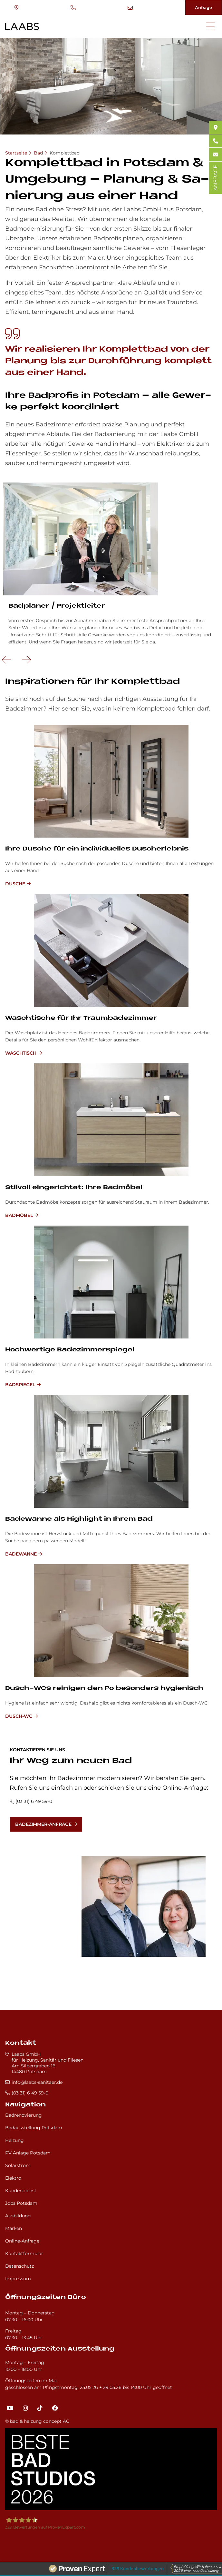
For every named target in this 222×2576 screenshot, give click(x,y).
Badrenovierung (23, 2115)
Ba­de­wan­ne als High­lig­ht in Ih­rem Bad (79, 1519)
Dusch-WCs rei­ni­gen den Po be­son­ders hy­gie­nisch (104, 1689)
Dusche (15, 884)
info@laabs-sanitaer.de (130, 7)
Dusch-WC (18, 1716)
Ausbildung (18, 2216)
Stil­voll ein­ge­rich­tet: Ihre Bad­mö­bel (73, 1188)
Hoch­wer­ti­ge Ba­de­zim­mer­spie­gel (69, 1350)
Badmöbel (19, 1215)
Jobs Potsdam (21, 2203)
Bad (38, 153)
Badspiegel (20, 1384)
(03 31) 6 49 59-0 (73, 7)
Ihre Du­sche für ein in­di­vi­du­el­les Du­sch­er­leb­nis (96, 849)
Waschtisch (20, 1053)
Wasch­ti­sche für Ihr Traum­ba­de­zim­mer (81, 1018)
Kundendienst (20, 2190)
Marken (13, 2228)
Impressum (18, 2279)
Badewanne (21, 1554)
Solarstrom (18, 2165)
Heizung (14, 2140)
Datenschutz (19, 2266)
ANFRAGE (215, 178)
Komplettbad (65, 153)
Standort (16, 7)
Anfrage (203, 7)
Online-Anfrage (22, 2241)
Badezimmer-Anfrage (43, 1824)
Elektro (13, 2178)
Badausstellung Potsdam (33, 2128)
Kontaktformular (24, 2253)
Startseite (16, 153)
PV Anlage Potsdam (28, 2153)
